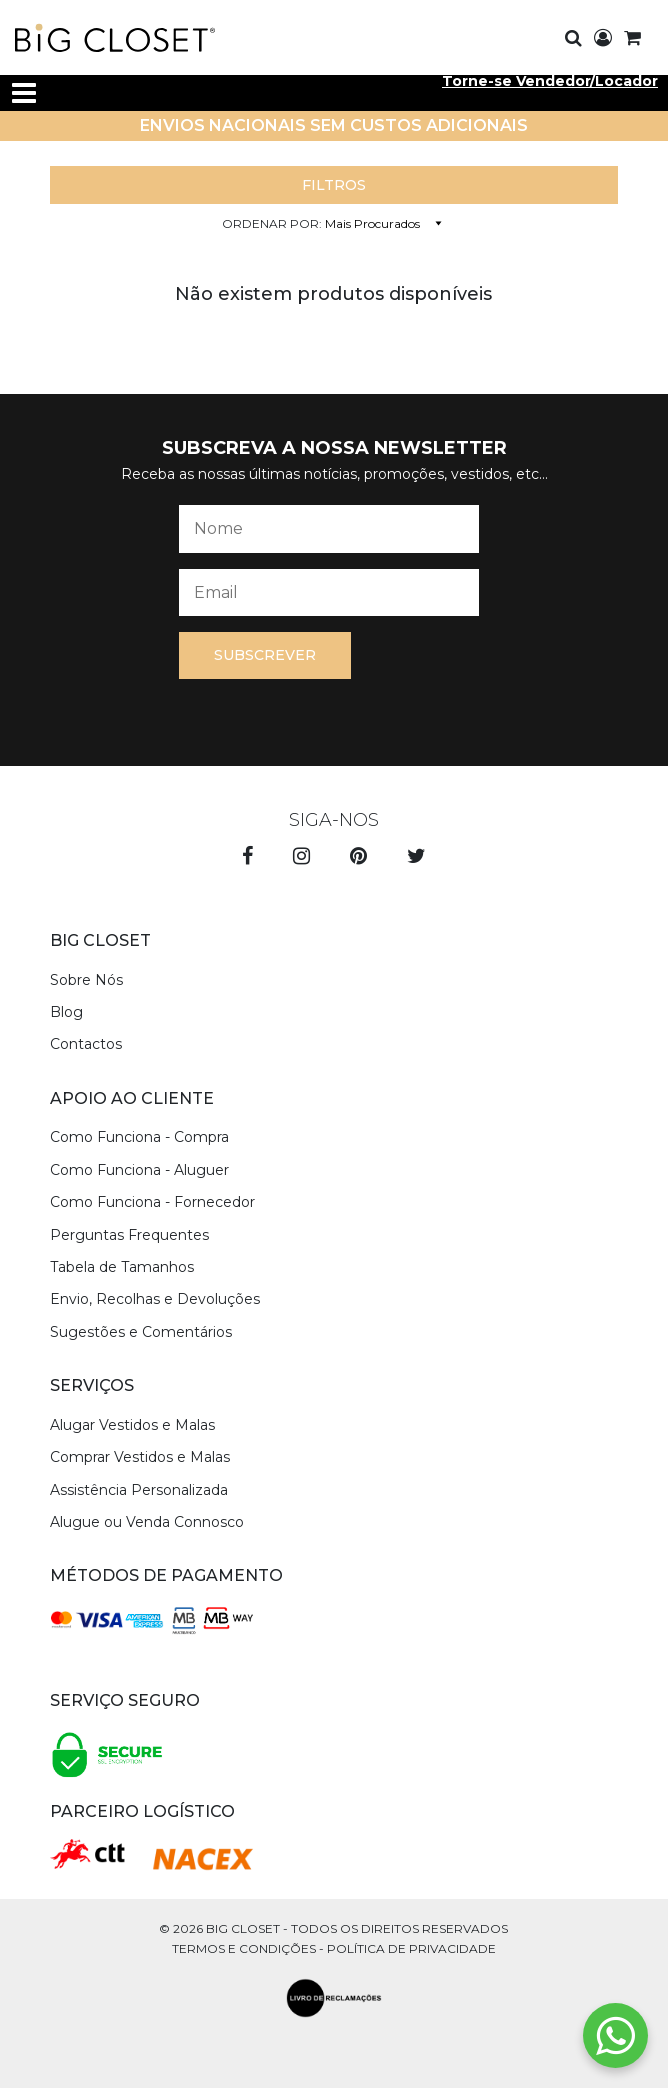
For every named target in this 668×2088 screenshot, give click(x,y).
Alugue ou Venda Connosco (147, 1522)
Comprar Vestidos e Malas (140, 1457)
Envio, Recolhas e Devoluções (155, 1299)
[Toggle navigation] (24, 93)
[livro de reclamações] (334, 1998)
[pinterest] (358, 858)
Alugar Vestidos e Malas (132, 1425)
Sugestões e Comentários (141, 1332)
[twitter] (416, 858)
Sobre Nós (86, 980)
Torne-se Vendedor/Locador (550, 81)
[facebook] (247, 858)
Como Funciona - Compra (139, 1137)
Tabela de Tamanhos (122, 1267)
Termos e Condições (244, 1948)
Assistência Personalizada (139, 1490)
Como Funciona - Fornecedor (152, 1202)
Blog (66, 1012)
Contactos (86, 1044)
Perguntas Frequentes (129, 1235)
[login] (603, 38)
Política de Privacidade (411, 1948)
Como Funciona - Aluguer (139, 1170)
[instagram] (301, 858)
